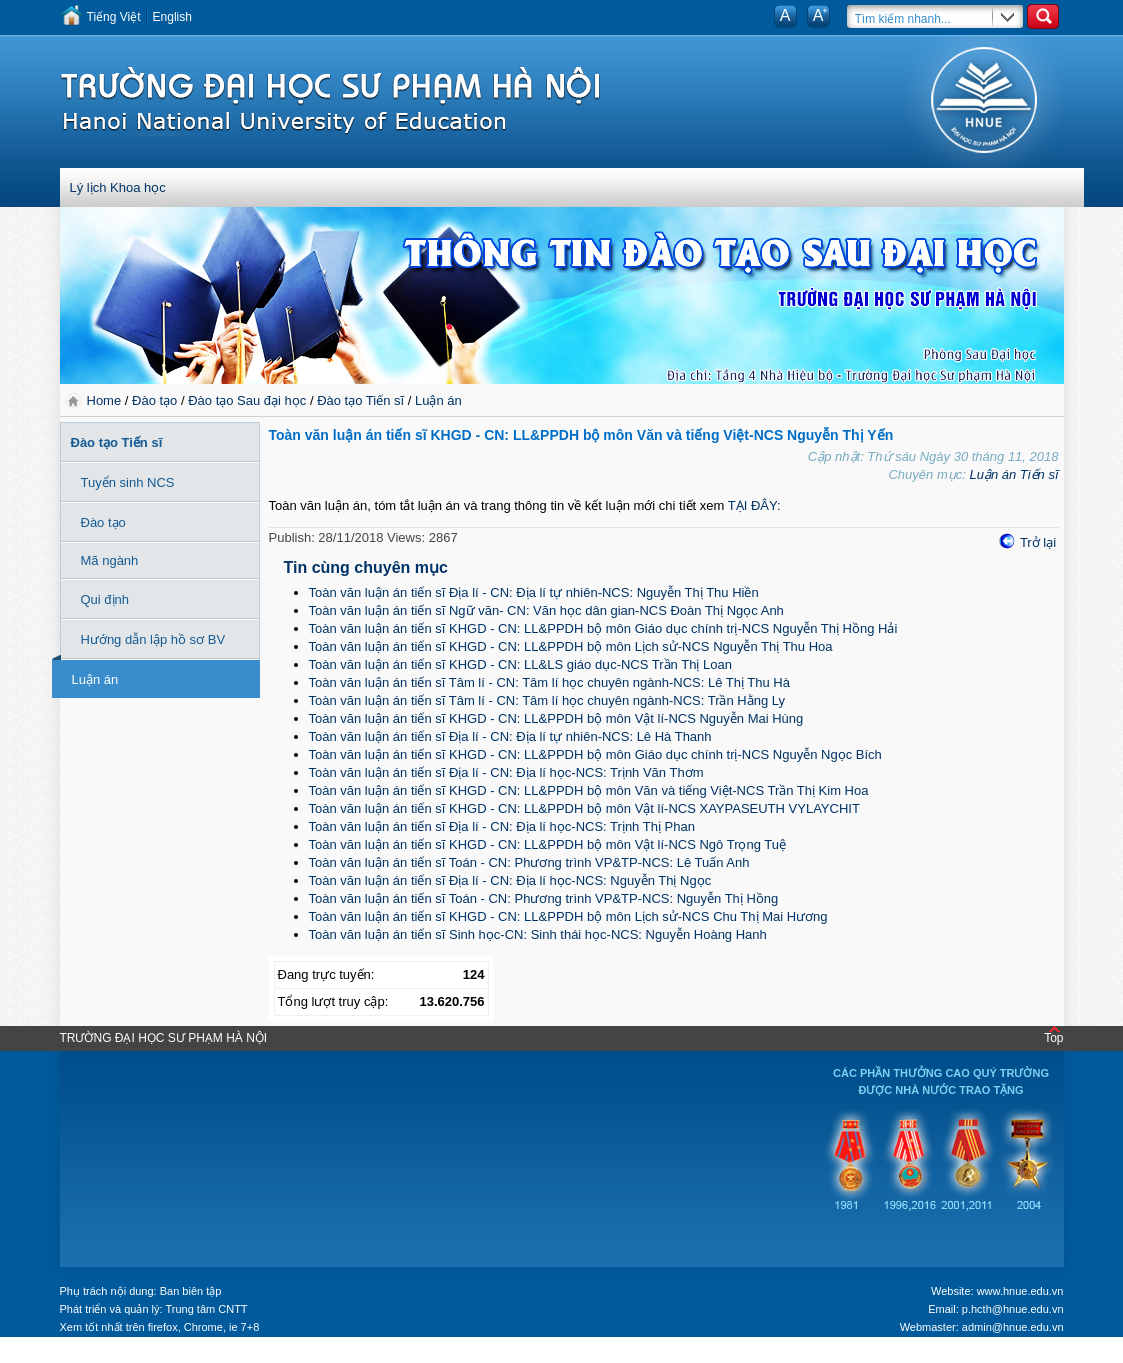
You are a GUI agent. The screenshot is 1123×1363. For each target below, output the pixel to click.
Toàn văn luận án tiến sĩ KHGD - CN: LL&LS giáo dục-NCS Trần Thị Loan (520, 664)
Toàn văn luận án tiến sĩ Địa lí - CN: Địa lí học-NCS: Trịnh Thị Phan (502, 826)
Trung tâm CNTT (206, 1309)
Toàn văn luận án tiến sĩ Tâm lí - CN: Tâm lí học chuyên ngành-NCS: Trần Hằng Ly (547, 700)
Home (106, 400)
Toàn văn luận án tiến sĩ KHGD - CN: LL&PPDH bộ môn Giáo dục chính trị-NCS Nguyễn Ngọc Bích (595, 754)
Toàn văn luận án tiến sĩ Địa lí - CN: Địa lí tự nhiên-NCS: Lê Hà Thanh (510, 736)
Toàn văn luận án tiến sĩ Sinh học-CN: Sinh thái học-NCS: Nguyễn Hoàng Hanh (538, 934)
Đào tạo (154, 400)
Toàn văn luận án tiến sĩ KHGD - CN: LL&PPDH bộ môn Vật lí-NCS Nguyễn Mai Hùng (556, 718)
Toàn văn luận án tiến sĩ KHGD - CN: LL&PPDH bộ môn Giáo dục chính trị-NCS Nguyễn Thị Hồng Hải (603, 628)
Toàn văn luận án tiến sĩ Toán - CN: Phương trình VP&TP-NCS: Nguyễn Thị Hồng (544, 898)
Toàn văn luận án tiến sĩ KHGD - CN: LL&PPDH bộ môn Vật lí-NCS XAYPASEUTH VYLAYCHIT (584, 808)
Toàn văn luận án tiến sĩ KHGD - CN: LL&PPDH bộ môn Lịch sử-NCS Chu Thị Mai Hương (568, 916)
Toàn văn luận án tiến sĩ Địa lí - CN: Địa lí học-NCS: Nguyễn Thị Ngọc (510, 880)
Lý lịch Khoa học (118, 187)
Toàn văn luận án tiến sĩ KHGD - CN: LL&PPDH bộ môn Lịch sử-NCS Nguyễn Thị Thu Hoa (571, 646)
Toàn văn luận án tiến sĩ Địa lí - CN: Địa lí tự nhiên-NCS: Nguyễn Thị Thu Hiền (534, 592)
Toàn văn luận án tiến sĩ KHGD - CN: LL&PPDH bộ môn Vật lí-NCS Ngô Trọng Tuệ (548, 844)
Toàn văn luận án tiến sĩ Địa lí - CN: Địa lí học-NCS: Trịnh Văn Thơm (506, 772)
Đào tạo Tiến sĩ (360, 400)
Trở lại (1038, 542)
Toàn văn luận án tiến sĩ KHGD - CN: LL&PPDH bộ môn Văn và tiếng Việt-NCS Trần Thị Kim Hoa (589, 790)
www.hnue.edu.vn (1020, 1291)
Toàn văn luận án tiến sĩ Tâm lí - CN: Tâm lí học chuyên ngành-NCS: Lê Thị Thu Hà (549, 682)
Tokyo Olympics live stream (72, 1356)
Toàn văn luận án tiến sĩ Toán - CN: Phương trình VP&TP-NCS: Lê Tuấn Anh (529, 862)
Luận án (438, 400)
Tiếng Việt (114, 17)
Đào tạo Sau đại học (247, 400)
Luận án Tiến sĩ (1013, 474)
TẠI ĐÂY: (754, 505)
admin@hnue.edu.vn (1013, 1327)
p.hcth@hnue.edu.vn (1013, 1309)
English (172, 17)
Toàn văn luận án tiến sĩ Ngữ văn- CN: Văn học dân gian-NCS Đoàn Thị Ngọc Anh (546, 610)
